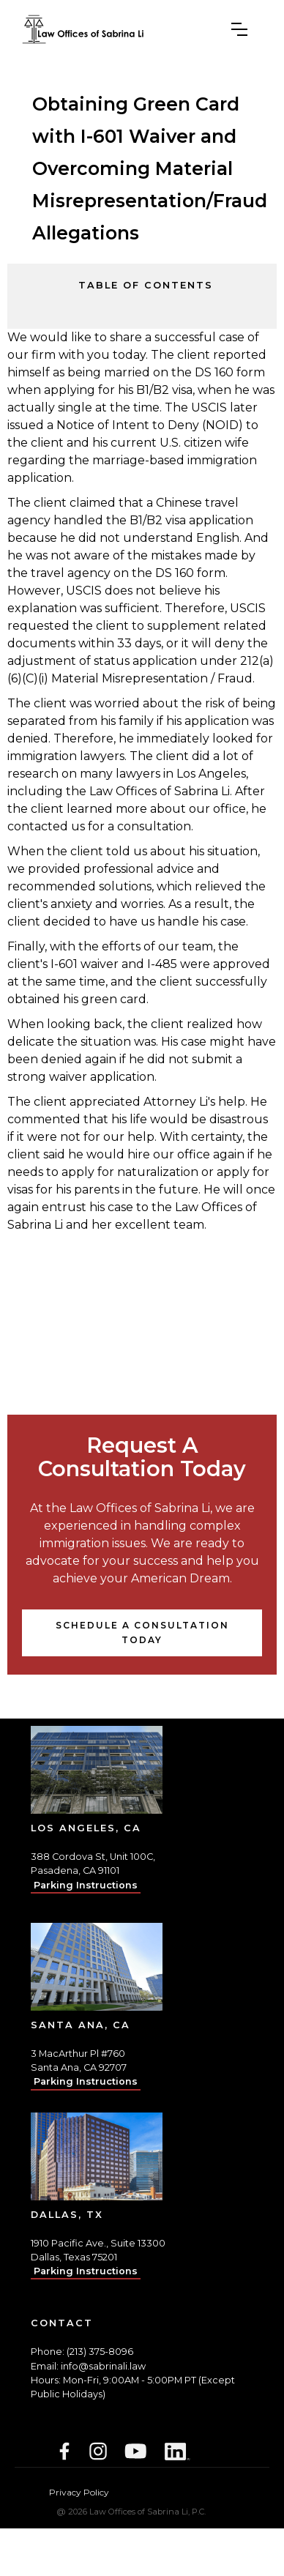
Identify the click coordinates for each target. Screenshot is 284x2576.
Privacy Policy (79, 2492)
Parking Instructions (86, 1885)
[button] (239, 29)
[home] (82, 29)
